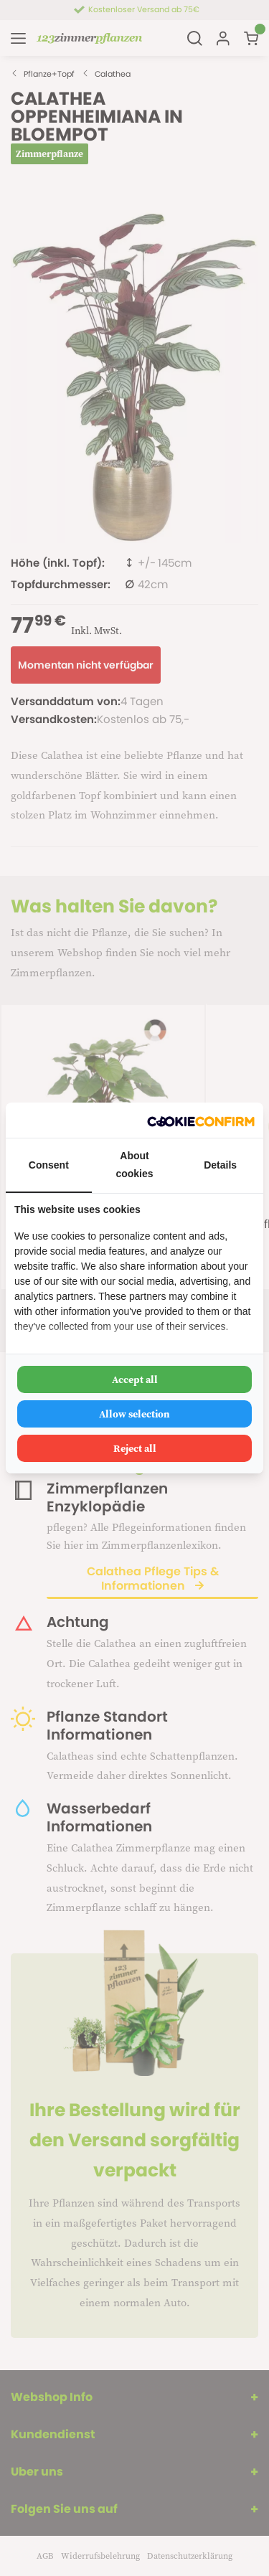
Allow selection (134, 1414)
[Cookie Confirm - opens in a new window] (201, 1120)
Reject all (134, 1448)
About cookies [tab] (134, 1164)
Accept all (135, 1379)
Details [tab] (220, 1165)
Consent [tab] (49, 1165)
